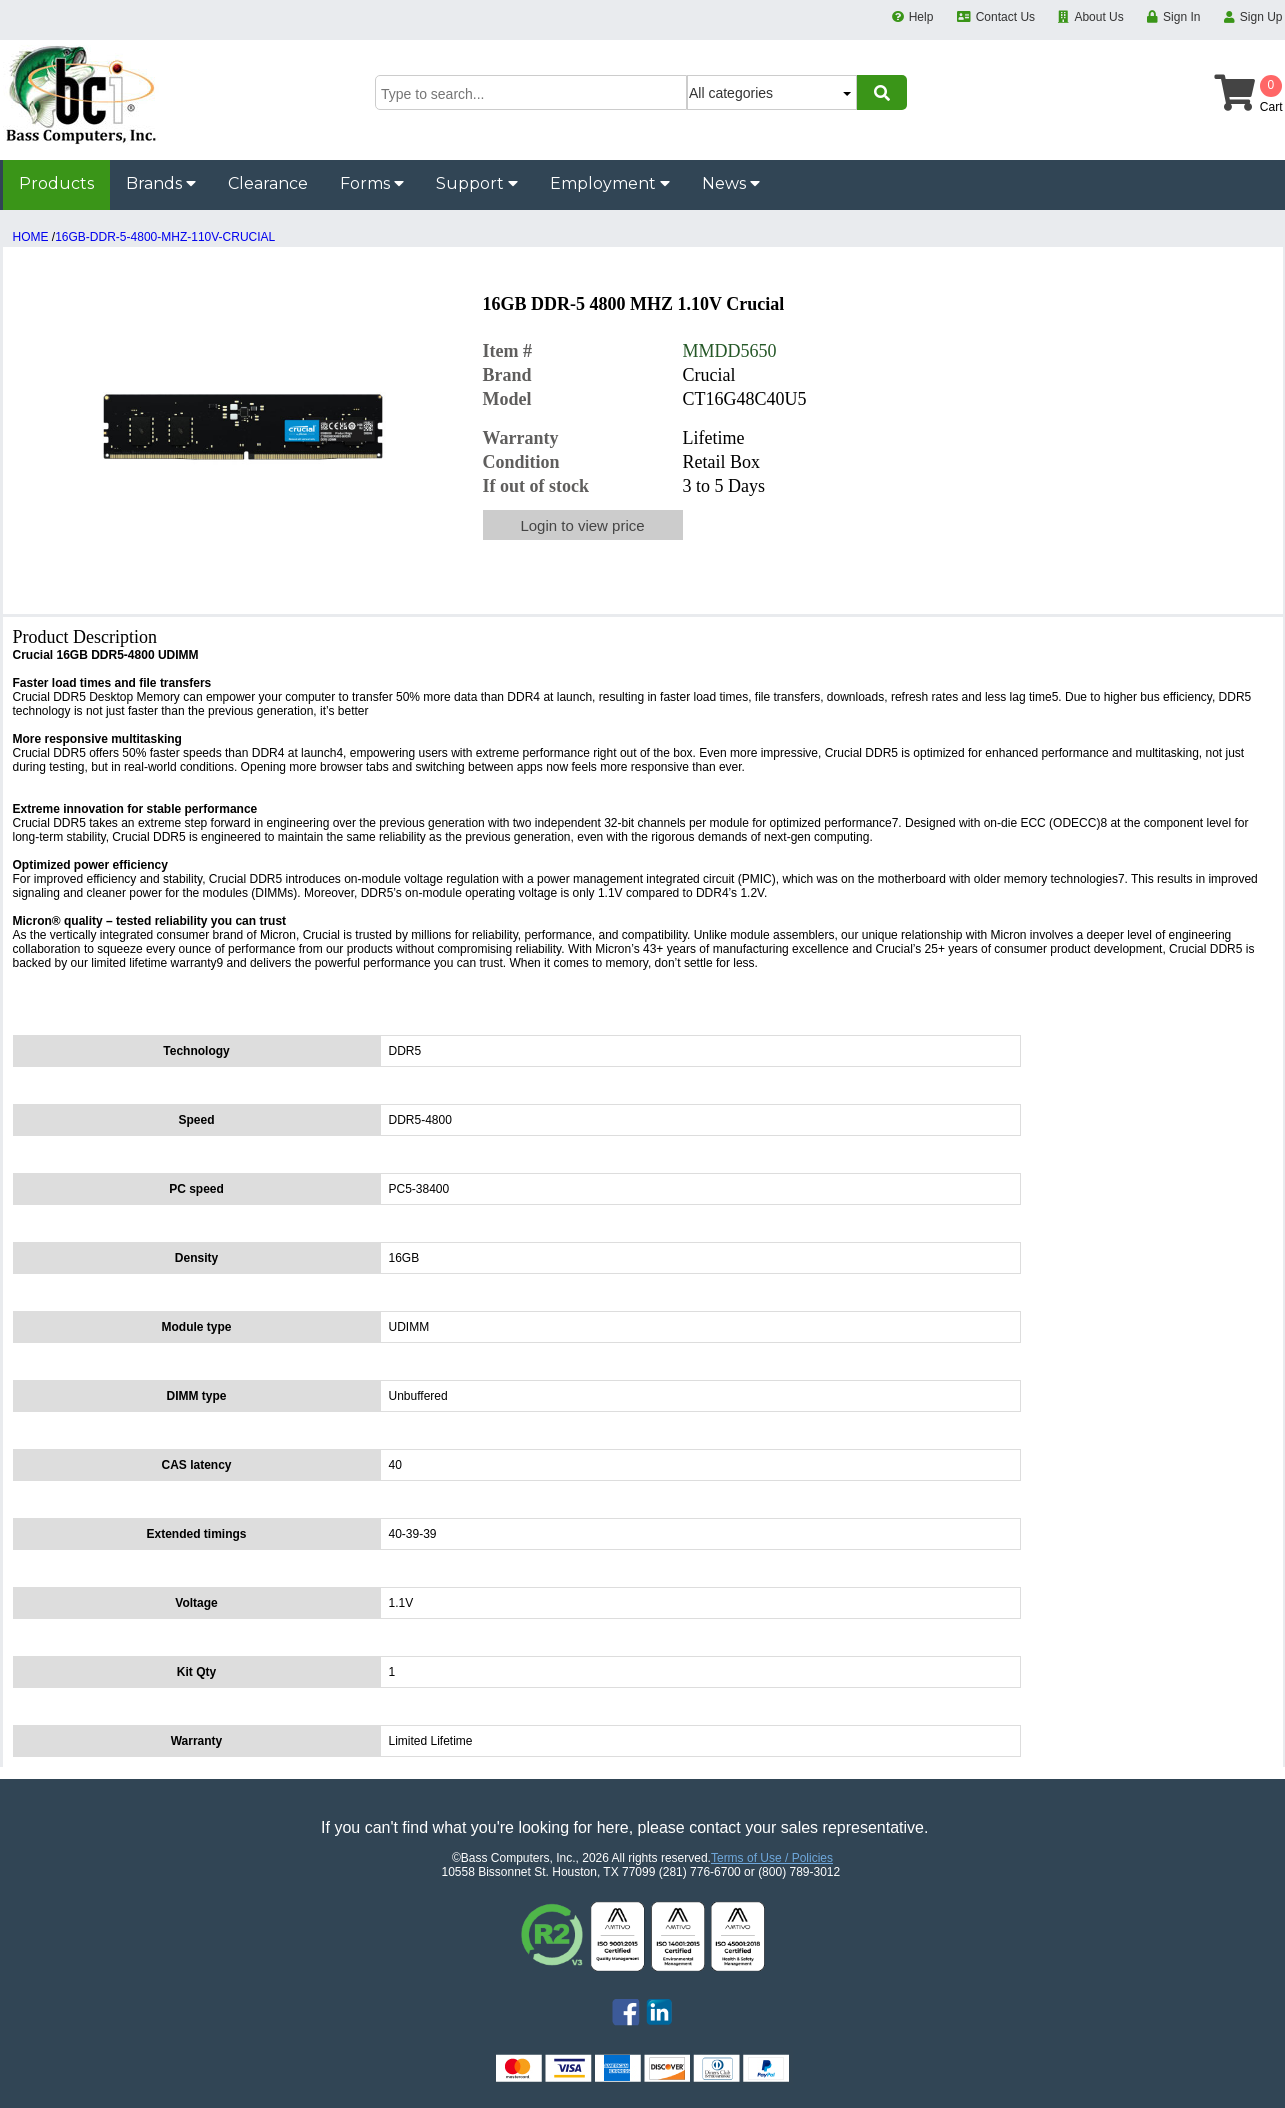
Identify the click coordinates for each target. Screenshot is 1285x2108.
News (731, 183)
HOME (31, 237)
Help (921, 17)
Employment (610, 183)
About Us (1098, 17)
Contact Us (1005, 17)
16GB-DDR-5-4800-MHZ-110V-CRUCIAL (165, 237)
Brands (161, 183)
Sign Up (1261, 17)
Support (477, 183)
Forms (372, 183)
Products (56, 183)
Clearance (268, 183)
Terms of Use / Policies (772, 1858)
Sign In (1181, 17)
